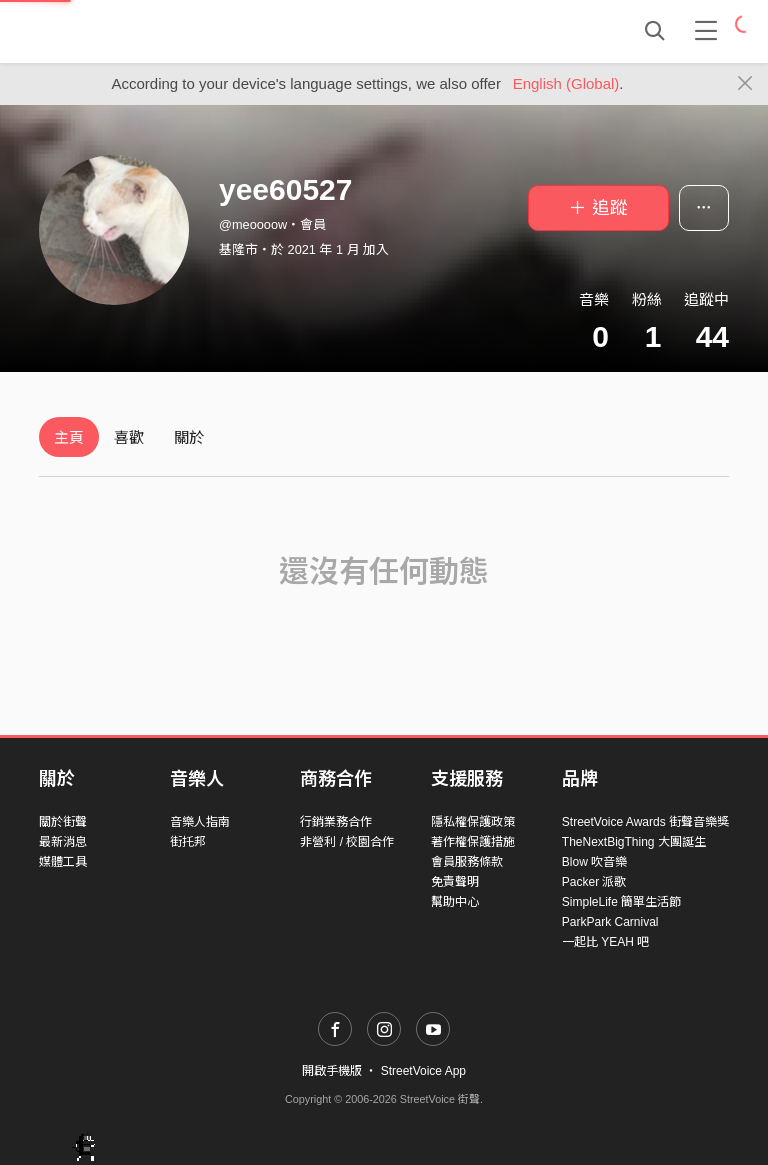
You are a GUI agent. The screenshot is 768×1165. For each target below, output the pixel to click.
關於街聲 (63, 822)
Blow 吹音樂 (594, 862)
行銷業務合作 (336, 822)
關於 (189, 437)
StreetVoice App (423, 1071)
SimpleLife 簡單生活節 (621, 902)
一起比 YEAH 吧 (605, 942)
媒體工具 (63, 862)
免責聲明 (455, 882)
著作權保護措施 (473, 842)
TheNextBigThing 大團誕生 (634, 842)
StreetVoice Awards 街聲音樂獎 (645, 822)
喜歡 (129, 437)
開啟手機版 (332, 1071)
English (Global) (566, 83)
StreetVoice (121, 31)
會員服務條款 (467, 862)
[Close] (745, 84)
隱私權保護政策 (473, 822)
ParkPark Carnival (610, 922)
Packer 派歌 (594, 882)
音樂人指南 (200, 822)
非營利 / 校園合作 (347, 842)
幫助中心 (455, 902)
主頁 (69, 437)
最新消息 (63, 842)
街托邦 (188, 842)
